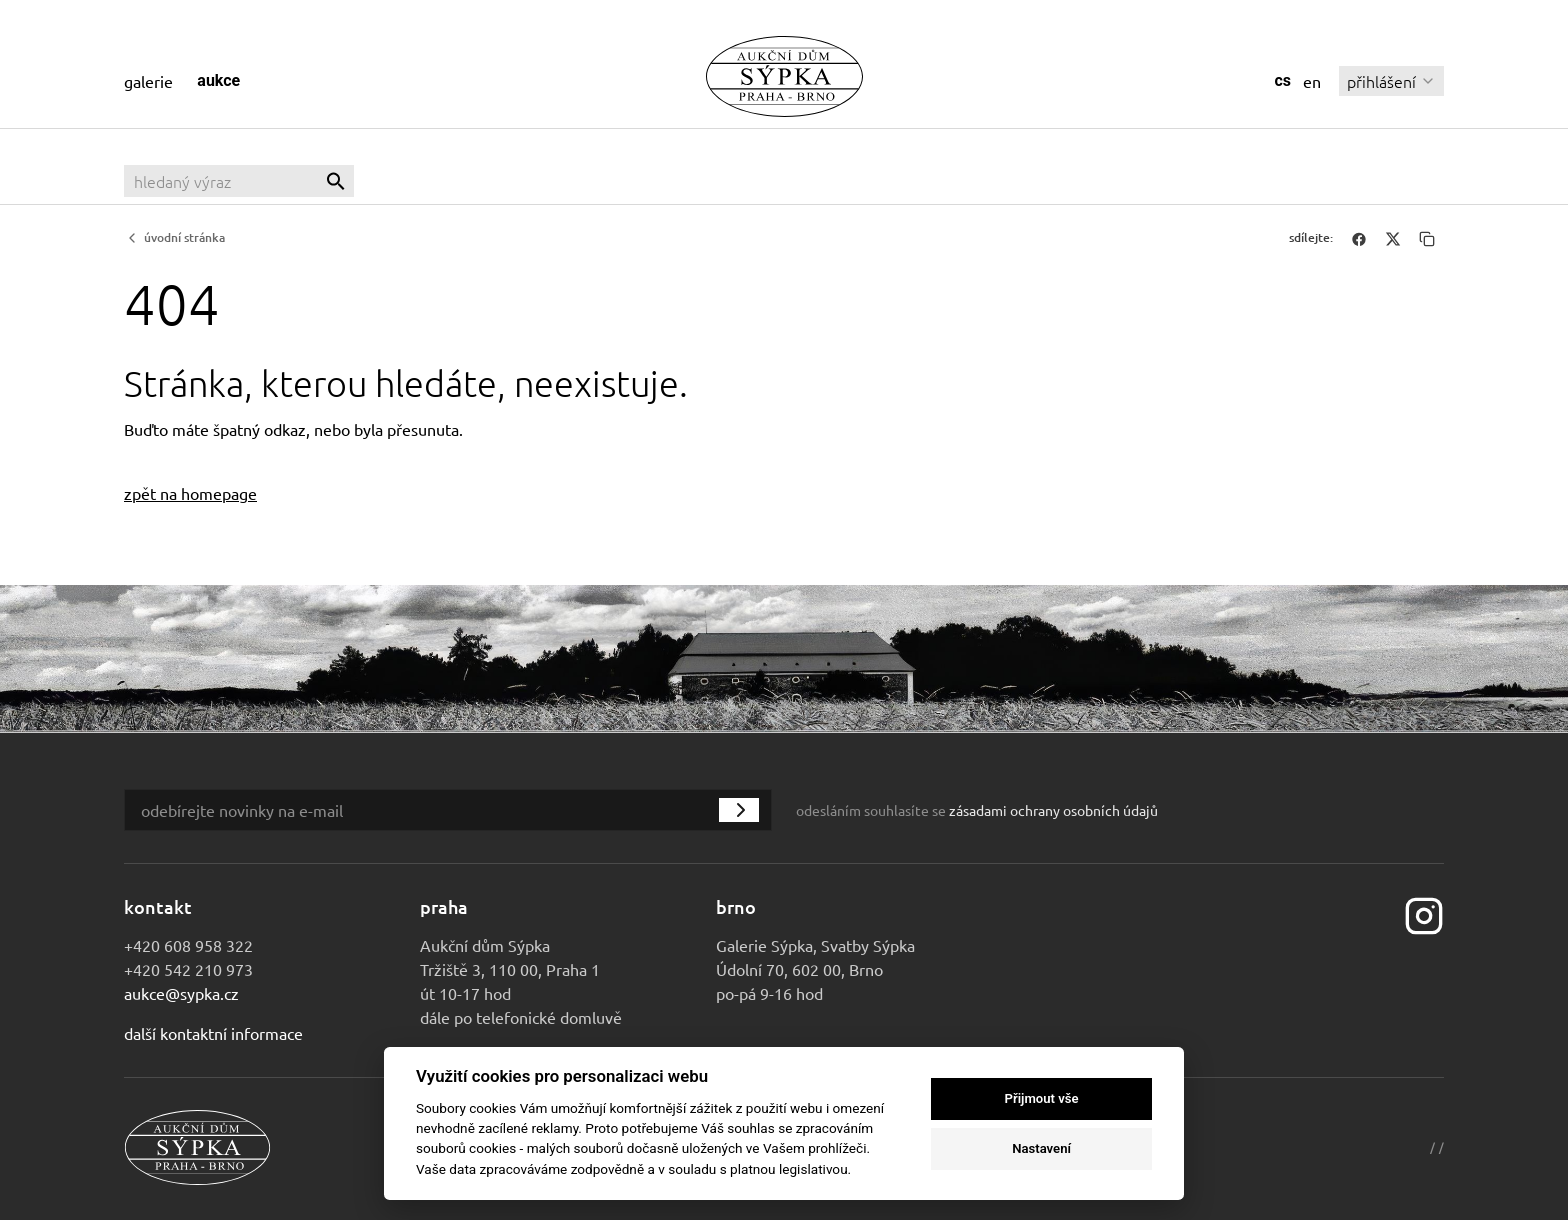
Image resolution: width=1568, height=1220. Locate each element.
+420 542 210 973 (188, 969)
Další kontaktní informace (213, 1033)
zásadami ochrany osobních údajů (1053, 810)
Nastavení (1041, 1148)
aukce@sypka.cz (181, 993)
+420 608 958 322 (188, 945)
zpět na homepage (190, 493)
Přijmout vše (1042, 1098)
